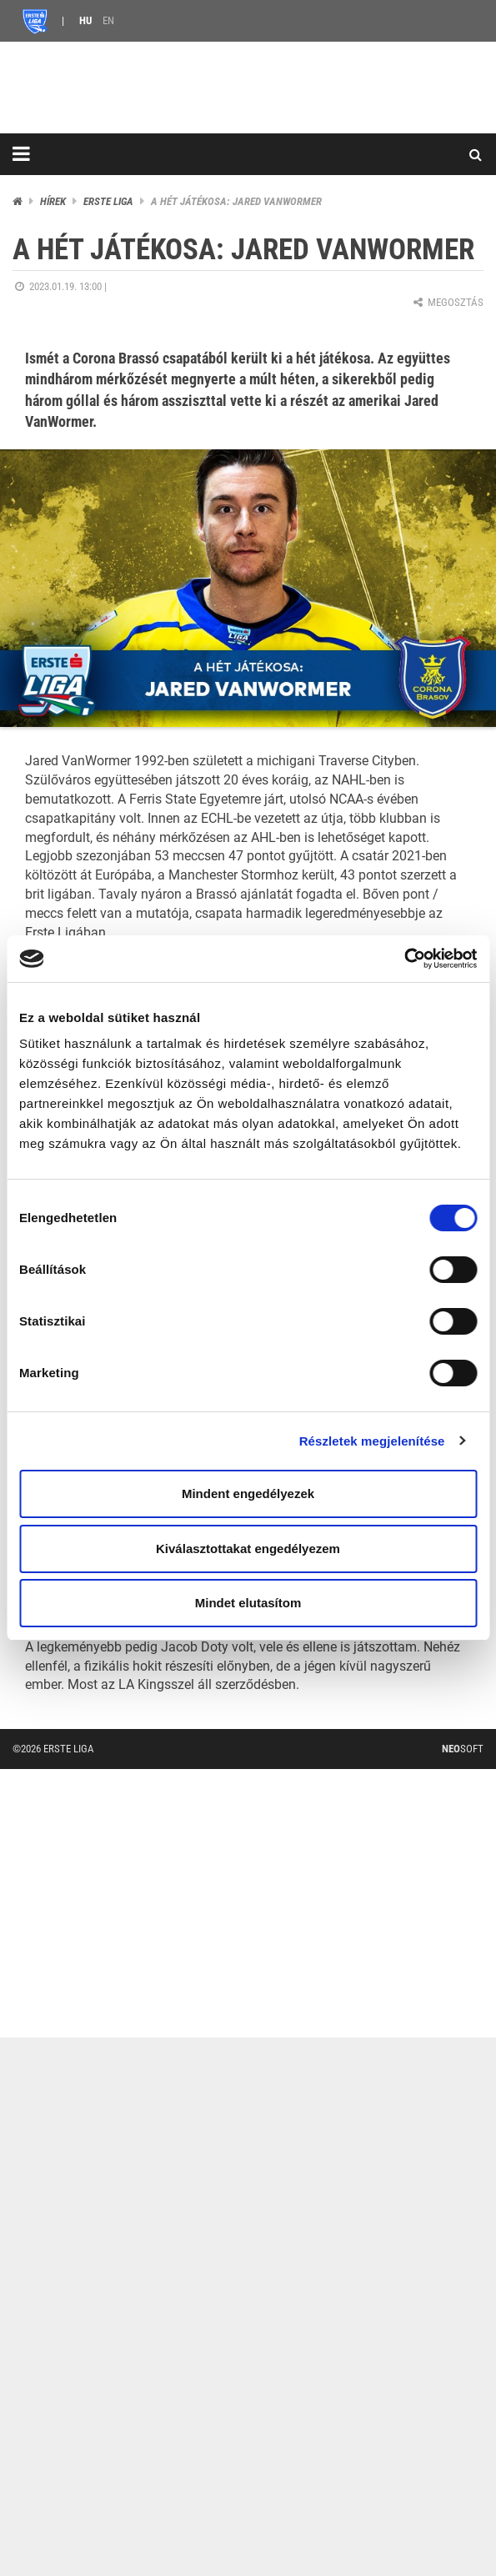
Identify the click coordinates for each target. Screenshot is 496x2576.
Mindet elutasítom (248, 1603)
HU (85, 20)
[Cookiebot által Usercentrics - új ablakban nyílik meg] (404, 959)
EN (108, 20)
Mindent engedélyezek (248, 1493)
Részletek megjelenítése (372, 1441)
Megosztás (447, 302)
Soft (462, 1748)
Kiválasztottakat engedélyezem (248, 1548)
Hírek (53, 201)
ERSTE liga (108, 201)
